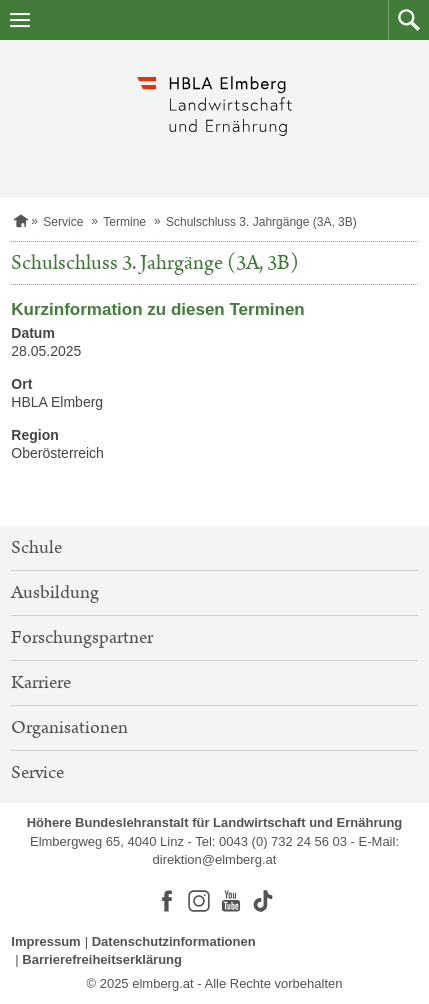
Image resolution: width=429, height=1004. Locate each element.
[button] (408, 20)
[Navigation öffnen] (20, 20)
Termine (124, 222)
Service (63, 222)
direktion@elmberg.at (215, 859)
